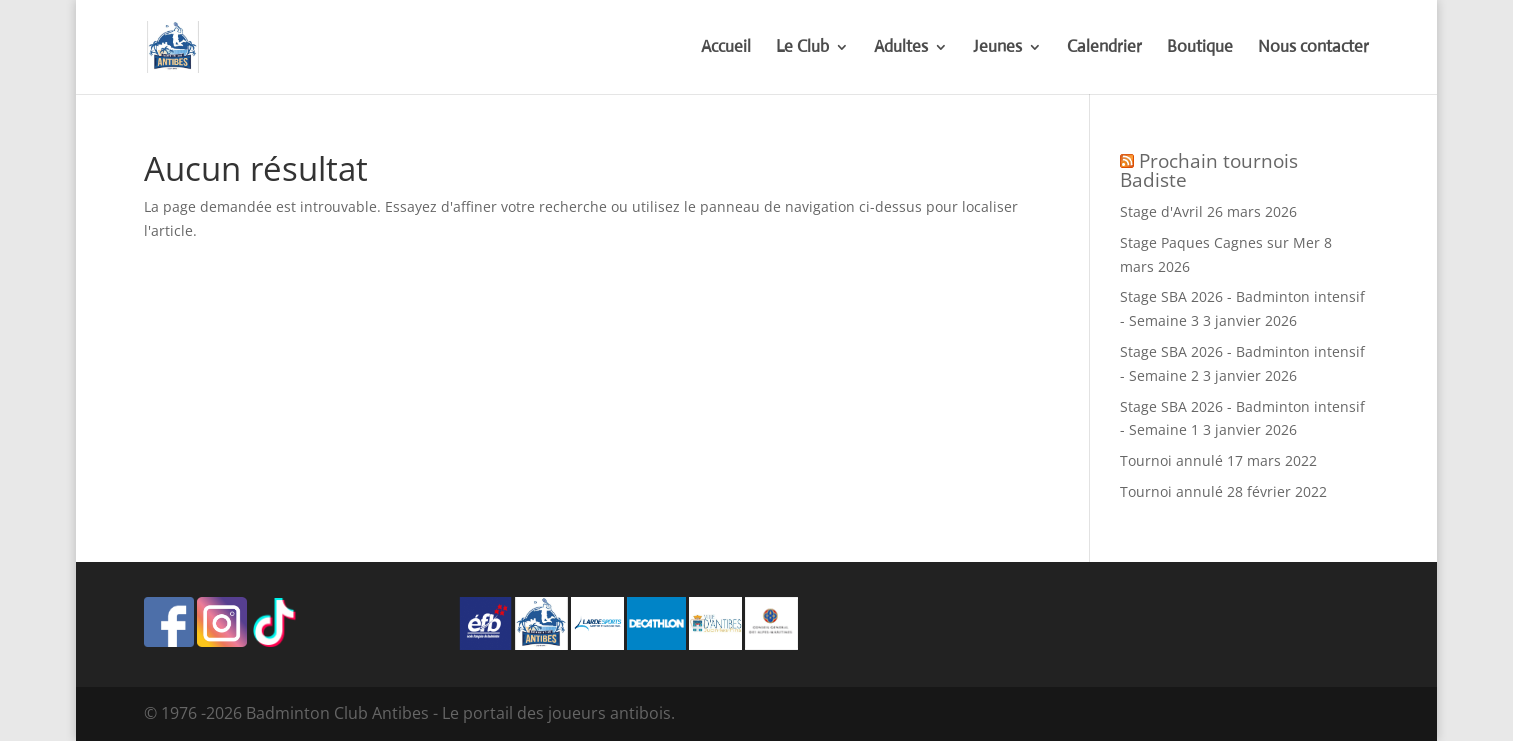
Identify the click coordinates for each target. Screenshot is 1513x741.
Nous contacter (1313, 48)
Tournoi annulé (1171, 460)
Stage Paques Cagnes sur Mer (1220, 242)
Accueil (726, 48)
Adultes (901, 48)
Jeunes (997, 48)
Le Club (802, 48)
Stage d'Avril (1161, 211)
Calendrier (1104, 48)
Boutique (1200, 48)
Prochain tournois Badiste (1209, 170)
